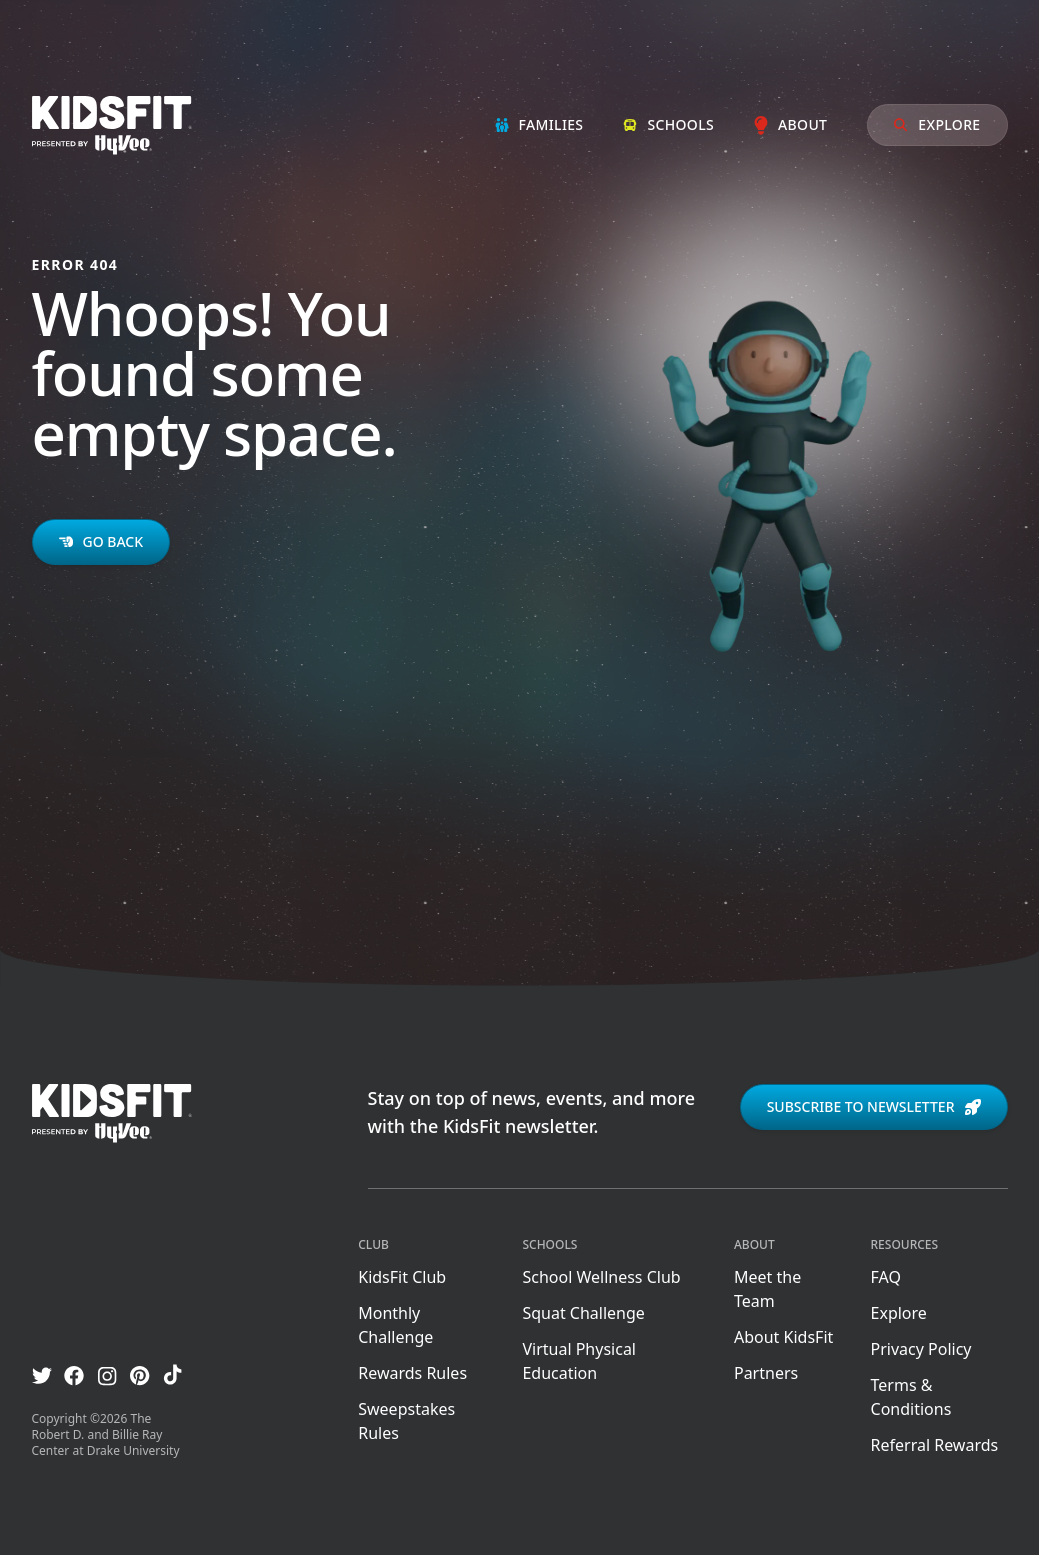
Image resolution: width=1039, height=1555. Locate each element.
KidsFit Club (402, 1277)
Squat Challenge (583, 1313)
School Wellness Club (601, 1277)
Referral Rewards (935, 1445)
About (790, 124)
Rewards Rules (412, 1373)
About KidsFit (783, 1337)
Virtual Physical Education (579, 1361)
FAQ (886, 1277)
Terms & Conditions (911, 1397)
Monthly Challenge (395, 1325)
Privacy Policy (921, 1349)
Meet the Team (767, 1289)
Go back (101, 541)
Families (539, 124)
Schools (668, 124)
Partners (766, 1373)
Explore (937, 124)
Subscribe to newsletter (874, 1106)
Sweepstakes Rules (406, 1421)
